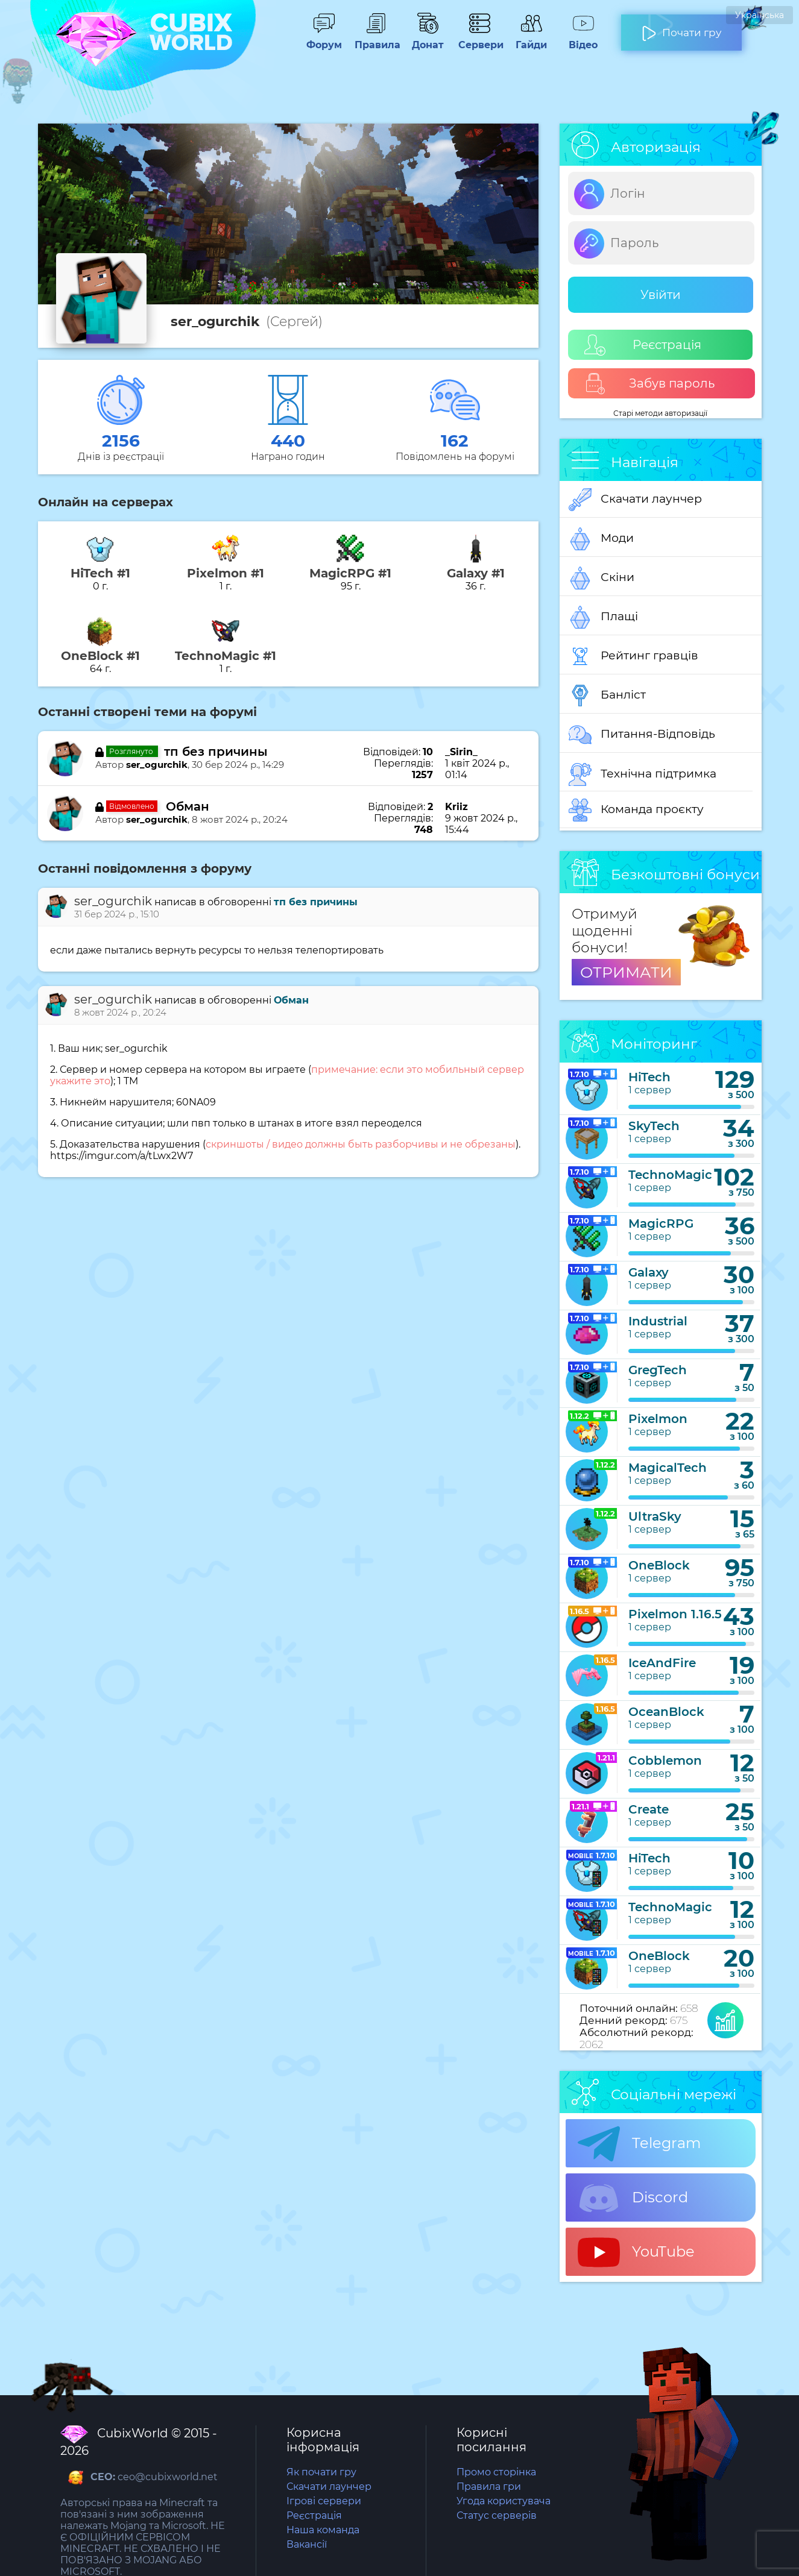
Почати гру (681, 27)
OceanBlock (666, 1711)
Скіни (601, 578)
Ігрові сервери (323, 2501)
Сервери (479, 39)
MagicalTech (667, 1467)
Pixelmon (657, 1419)
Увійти (660, 294)
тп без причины (216, 751)
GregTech (657, 1370)
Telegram (639, 2144)
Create (648, 1809)
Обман (187, 806)
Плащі (603, 617)
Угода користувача (503, 2501)
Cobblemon (665, 1760)
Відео (583, 39)
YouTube (636, 2252)
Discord (633, 2198)
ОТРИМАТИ (626, 972)
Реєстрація (642, 345)
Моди (601, 538)
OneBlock (659, 1565)
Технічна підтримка (642, 774)
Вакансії (306, 2544)
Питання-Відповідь (642, 734)
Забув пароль (650, 383)
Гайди (531, 39)
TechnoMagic (670, 1174)
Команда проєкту (636, 810)
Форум (324, 39)
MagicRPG (660, 1223)
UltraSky (654, 1516)
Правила (376, 39)
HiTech (649, 1077)
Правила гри (488, 2486)
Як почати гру (321, 2472)
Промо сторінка (496, 2472)
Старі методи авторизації (660, 413)
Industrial (657, 1321)
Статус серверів (496, 2515)
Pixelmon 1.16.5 (675, 1614)
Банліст (607, 695)
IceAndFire (662, 1663)
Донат (427, 39)
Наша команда (322, 2530)
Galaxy (648, 1272)
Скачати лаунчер (635, 499)
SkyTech (654, 1126)
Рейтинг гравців (633, 656)
